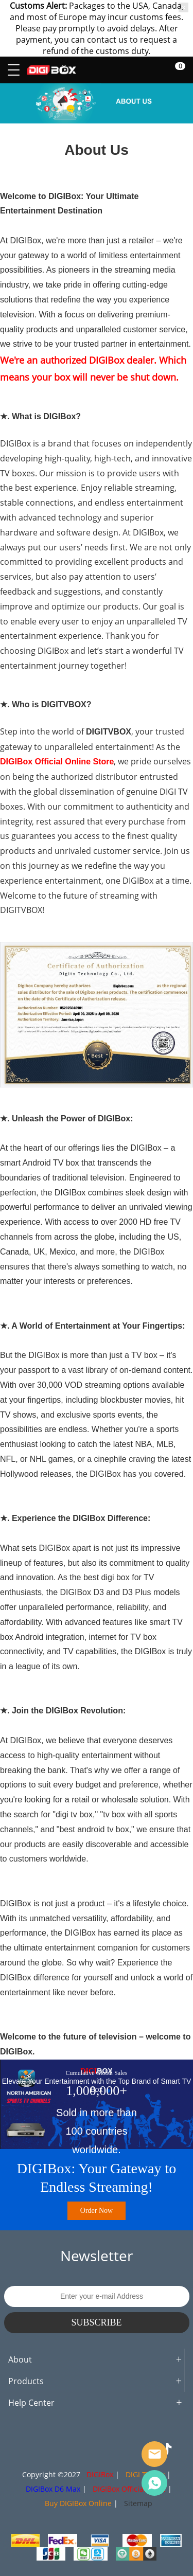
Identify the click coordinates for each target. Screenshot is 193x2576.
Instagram (50, 2449)
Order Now (96, 2210)
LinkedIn (119, 2449)
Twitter (73, 2449)
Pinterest (96, 2449)
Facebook (26, 2449)
